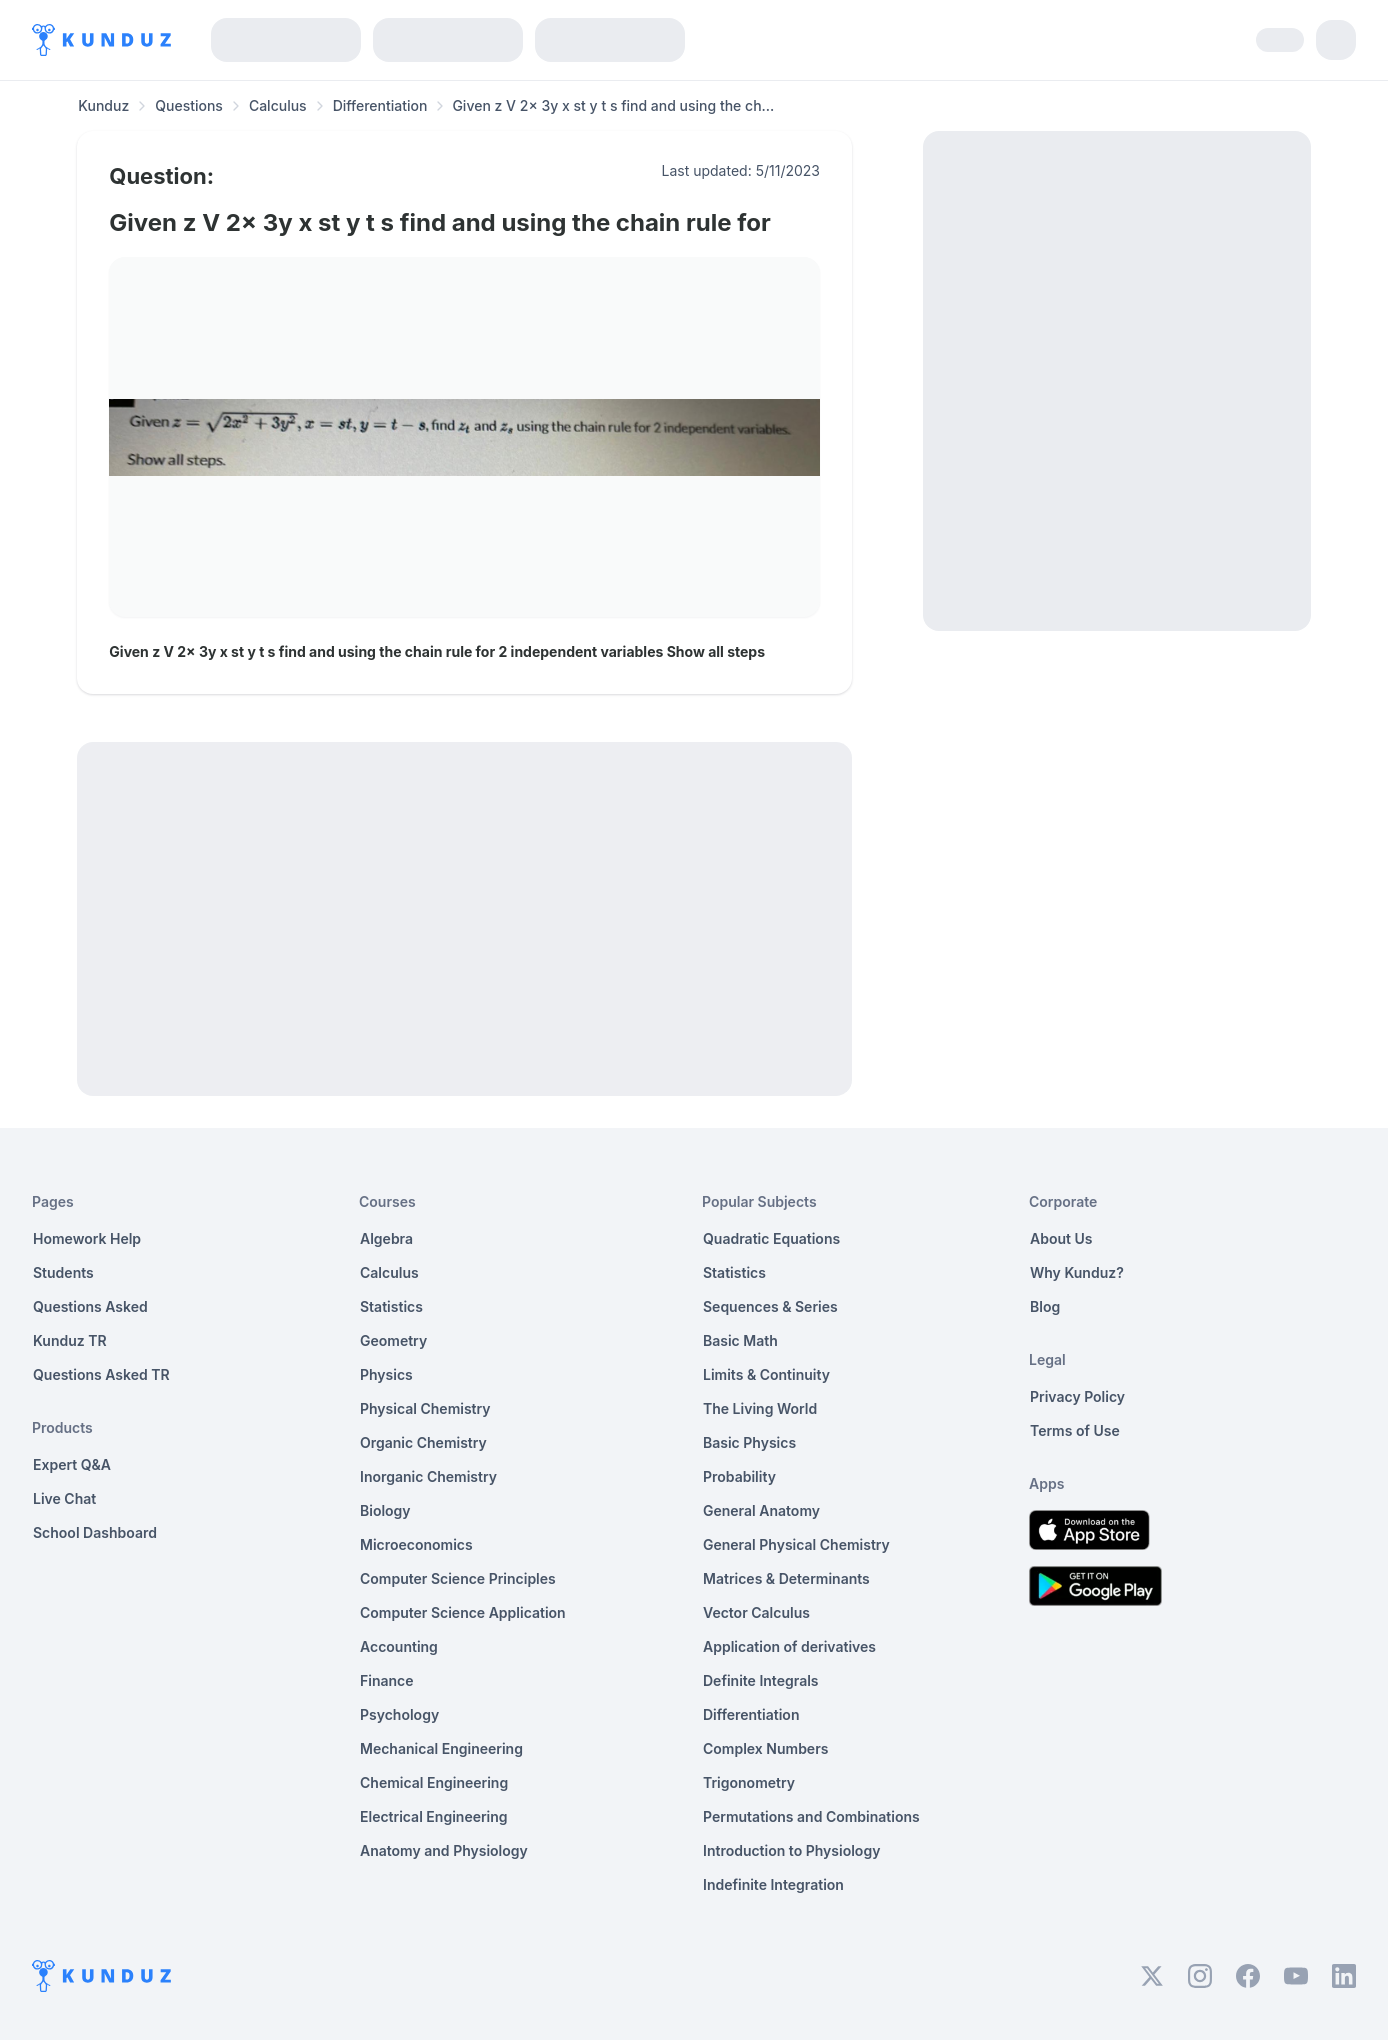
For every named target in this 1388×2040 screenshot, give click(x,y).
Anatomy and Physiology (444, 1850)
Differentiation (380, 105)
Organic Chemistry (423, 1442)
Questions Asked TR (101, 1374)
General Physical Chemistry (796, 1544)
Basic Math (740, 1340)
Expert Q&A (72, 1464)
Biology (385, 1510)
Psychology (399, 1714)
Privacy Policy (1077, 1396)
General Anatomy (761, 1510)
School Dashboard (95, 1532)
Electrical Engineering (434, 1816)
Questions (189, 105)
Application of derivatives (789, 1646)
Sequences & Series (770, 1306)
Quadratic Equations (771, 1238)
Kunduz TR (70, 1340)
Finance (387, 1680)
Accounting (399, 1646)
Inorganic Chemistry (428, 1476)
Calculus (278, 105)
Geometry (393, 1340)
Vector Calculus (756, 1612)
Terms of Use (1075, 1430)
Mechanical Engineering (441, 1748)
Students (63, 1272)
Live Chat (64, 1498)
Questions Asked (90, 1306)
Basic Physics (749, 1442)
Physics (386, 1374)
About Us (1061, 1238)
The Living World (760, 1408)
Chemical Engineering (434, 1782)
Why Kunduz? (1077, 1272)
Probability (739, 1476)
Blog (1045, 1306)
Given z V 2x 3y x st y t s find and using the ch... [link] (613, 105)
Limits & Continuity (766, 1374)
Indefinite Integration (773, 1884)
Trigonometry (749, 1782)
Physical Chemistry (425, 1408)
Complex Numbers (765, 1748)
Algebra (386, 1238)
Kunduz (103, 105)
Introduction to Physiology (791, 1850)
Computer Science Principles (458, 1578)
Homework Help (87, 1238)
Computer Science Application (463, 1612)
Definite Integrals (761, 1680)
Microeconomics (416, 1544)
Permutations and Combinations (811, 1816)
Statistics (391, 1306)
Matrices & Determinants (786, 1578)
